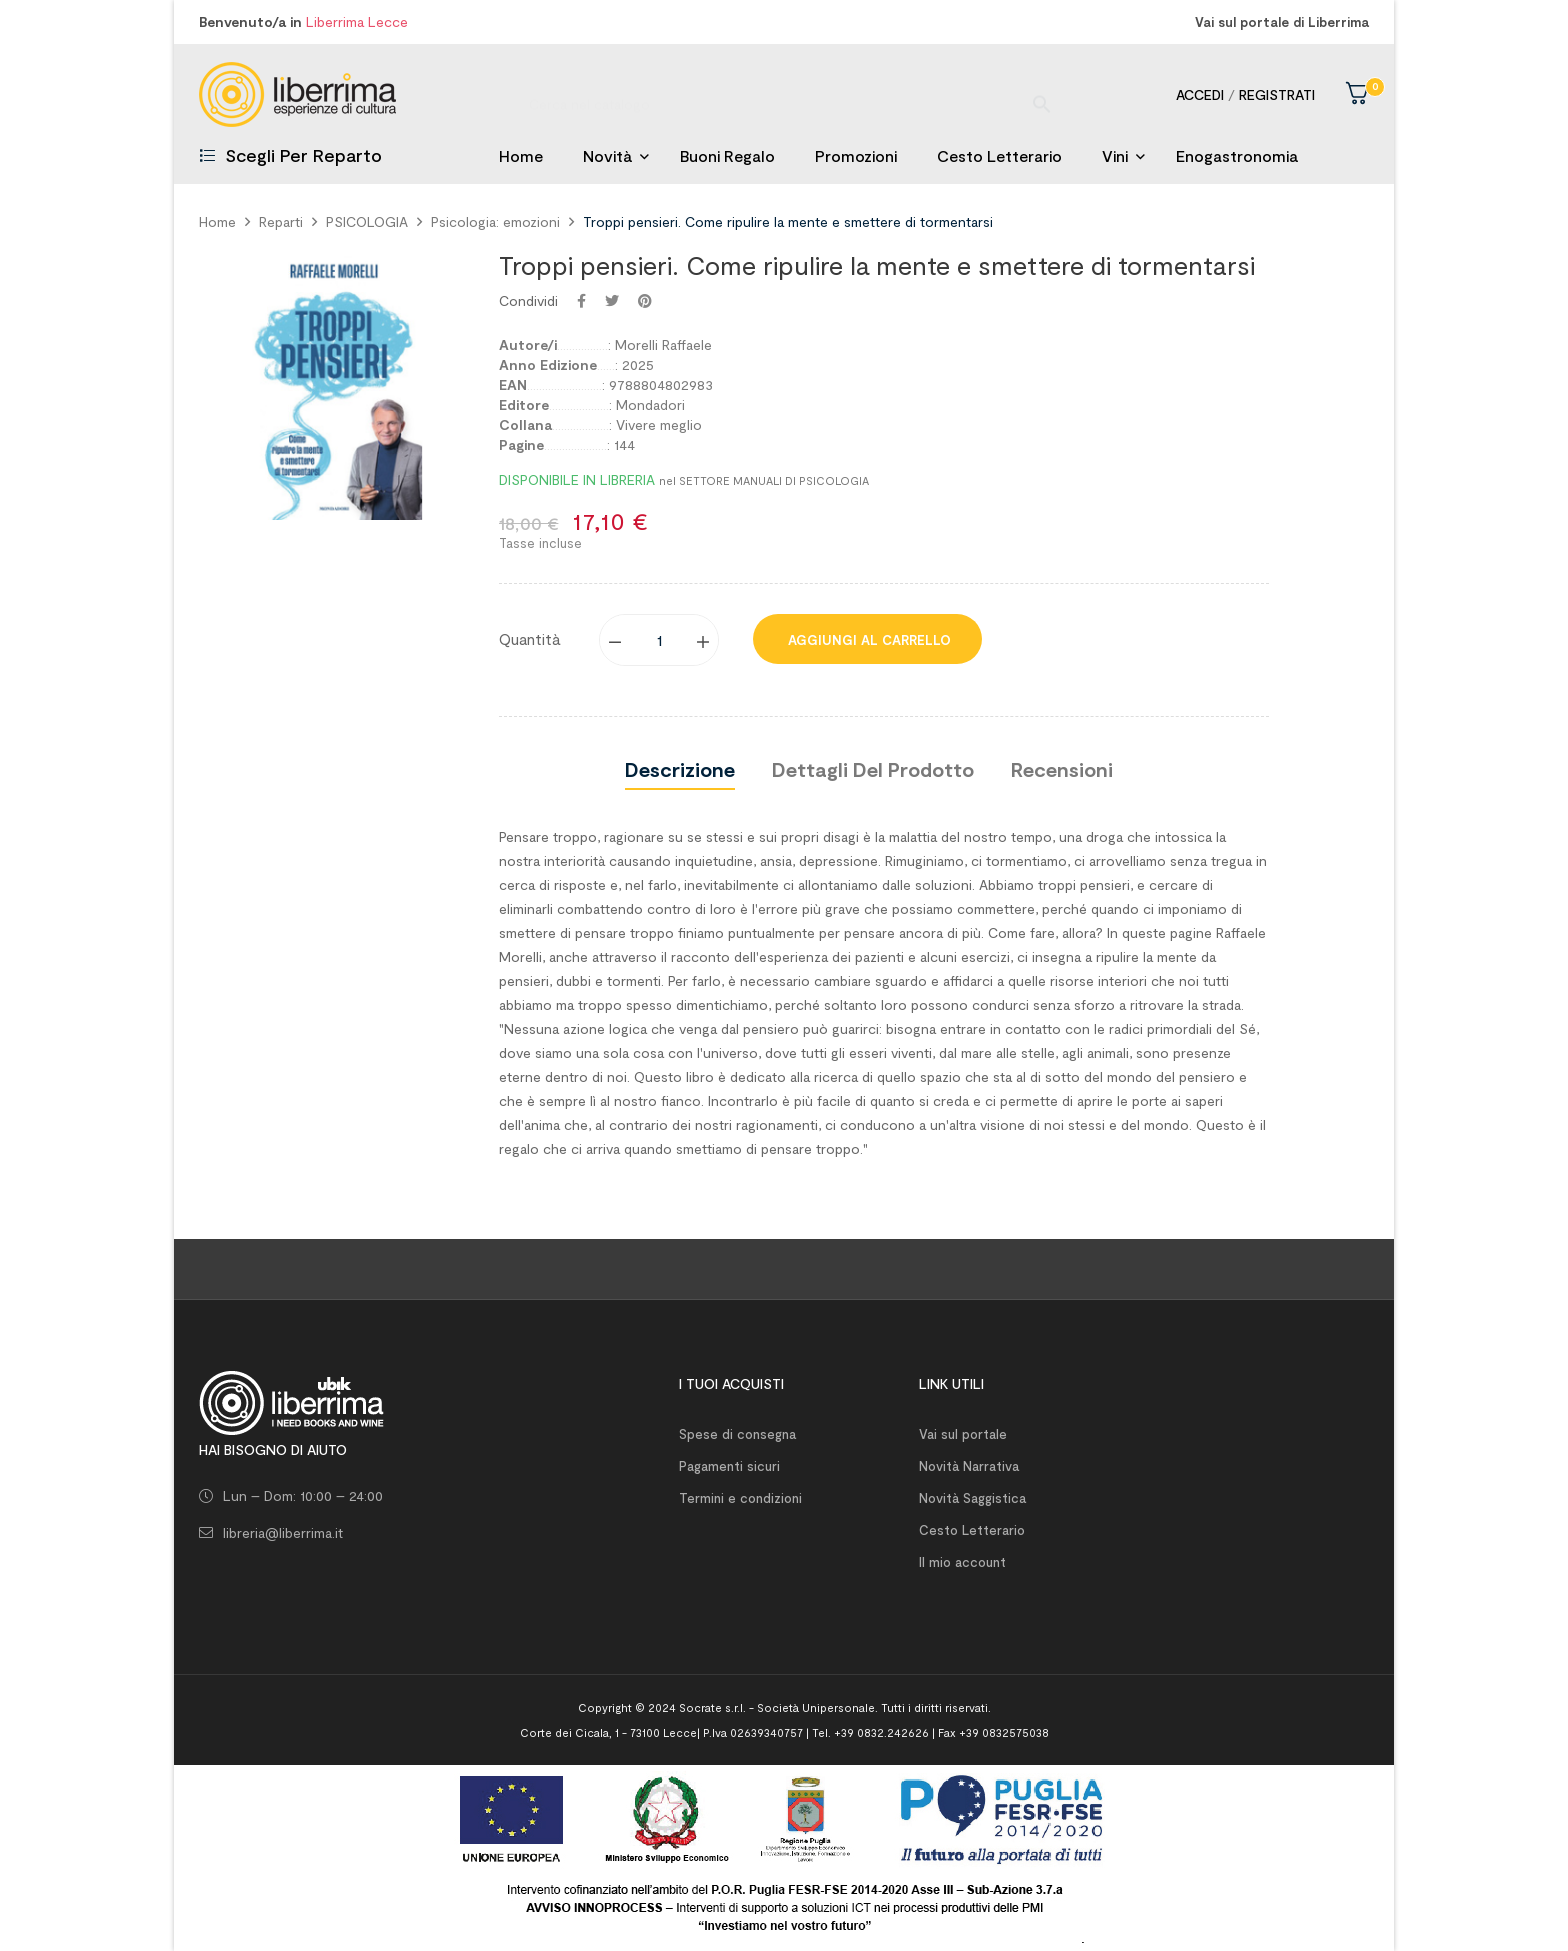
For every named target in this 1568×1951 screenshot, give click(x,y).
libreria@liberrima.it (283, 1532)
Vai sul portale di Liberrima (1282, 22)
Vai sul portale (963, 1434)
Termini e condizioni (740, 1498)
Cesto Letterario (972, 1530)
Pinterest (645, 301)
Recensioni (1062, 769)
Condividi (581, 301)
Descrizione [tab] (680, 769)
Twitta (612, 301)
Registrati (1277, 94)
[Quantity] (660, 640)
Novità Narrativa (969, 1466)
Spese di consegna (737, 1434)
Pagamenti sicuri (729, 1466)
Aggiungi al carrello (867, 640)
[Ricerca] (784, 94)
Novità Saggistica (972, 1498)
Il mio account (962, 1562)
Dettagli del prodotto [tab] (873, 769)
